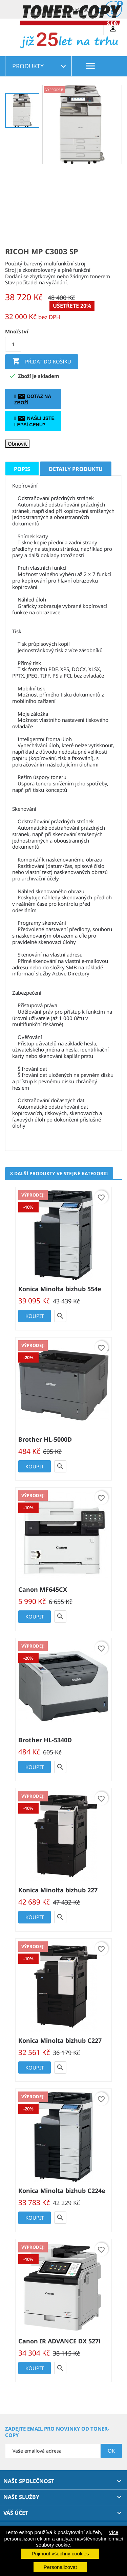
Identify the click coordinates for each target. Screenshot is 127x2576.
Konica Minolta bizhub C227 (60, 2040)
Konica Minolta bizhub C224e (61, 2191)
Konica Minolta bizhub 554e (59, 1289)
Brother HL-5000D (45, 1439)
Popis (22, 469)
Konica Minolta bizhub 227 (58, 1890)
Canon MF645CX (42, 1589)
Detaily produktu (76, 469)
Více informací (113, 2535)
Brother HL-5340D (45, 1740)
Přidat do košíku (41, 361)
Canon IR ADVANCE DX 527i (59, 2341)
